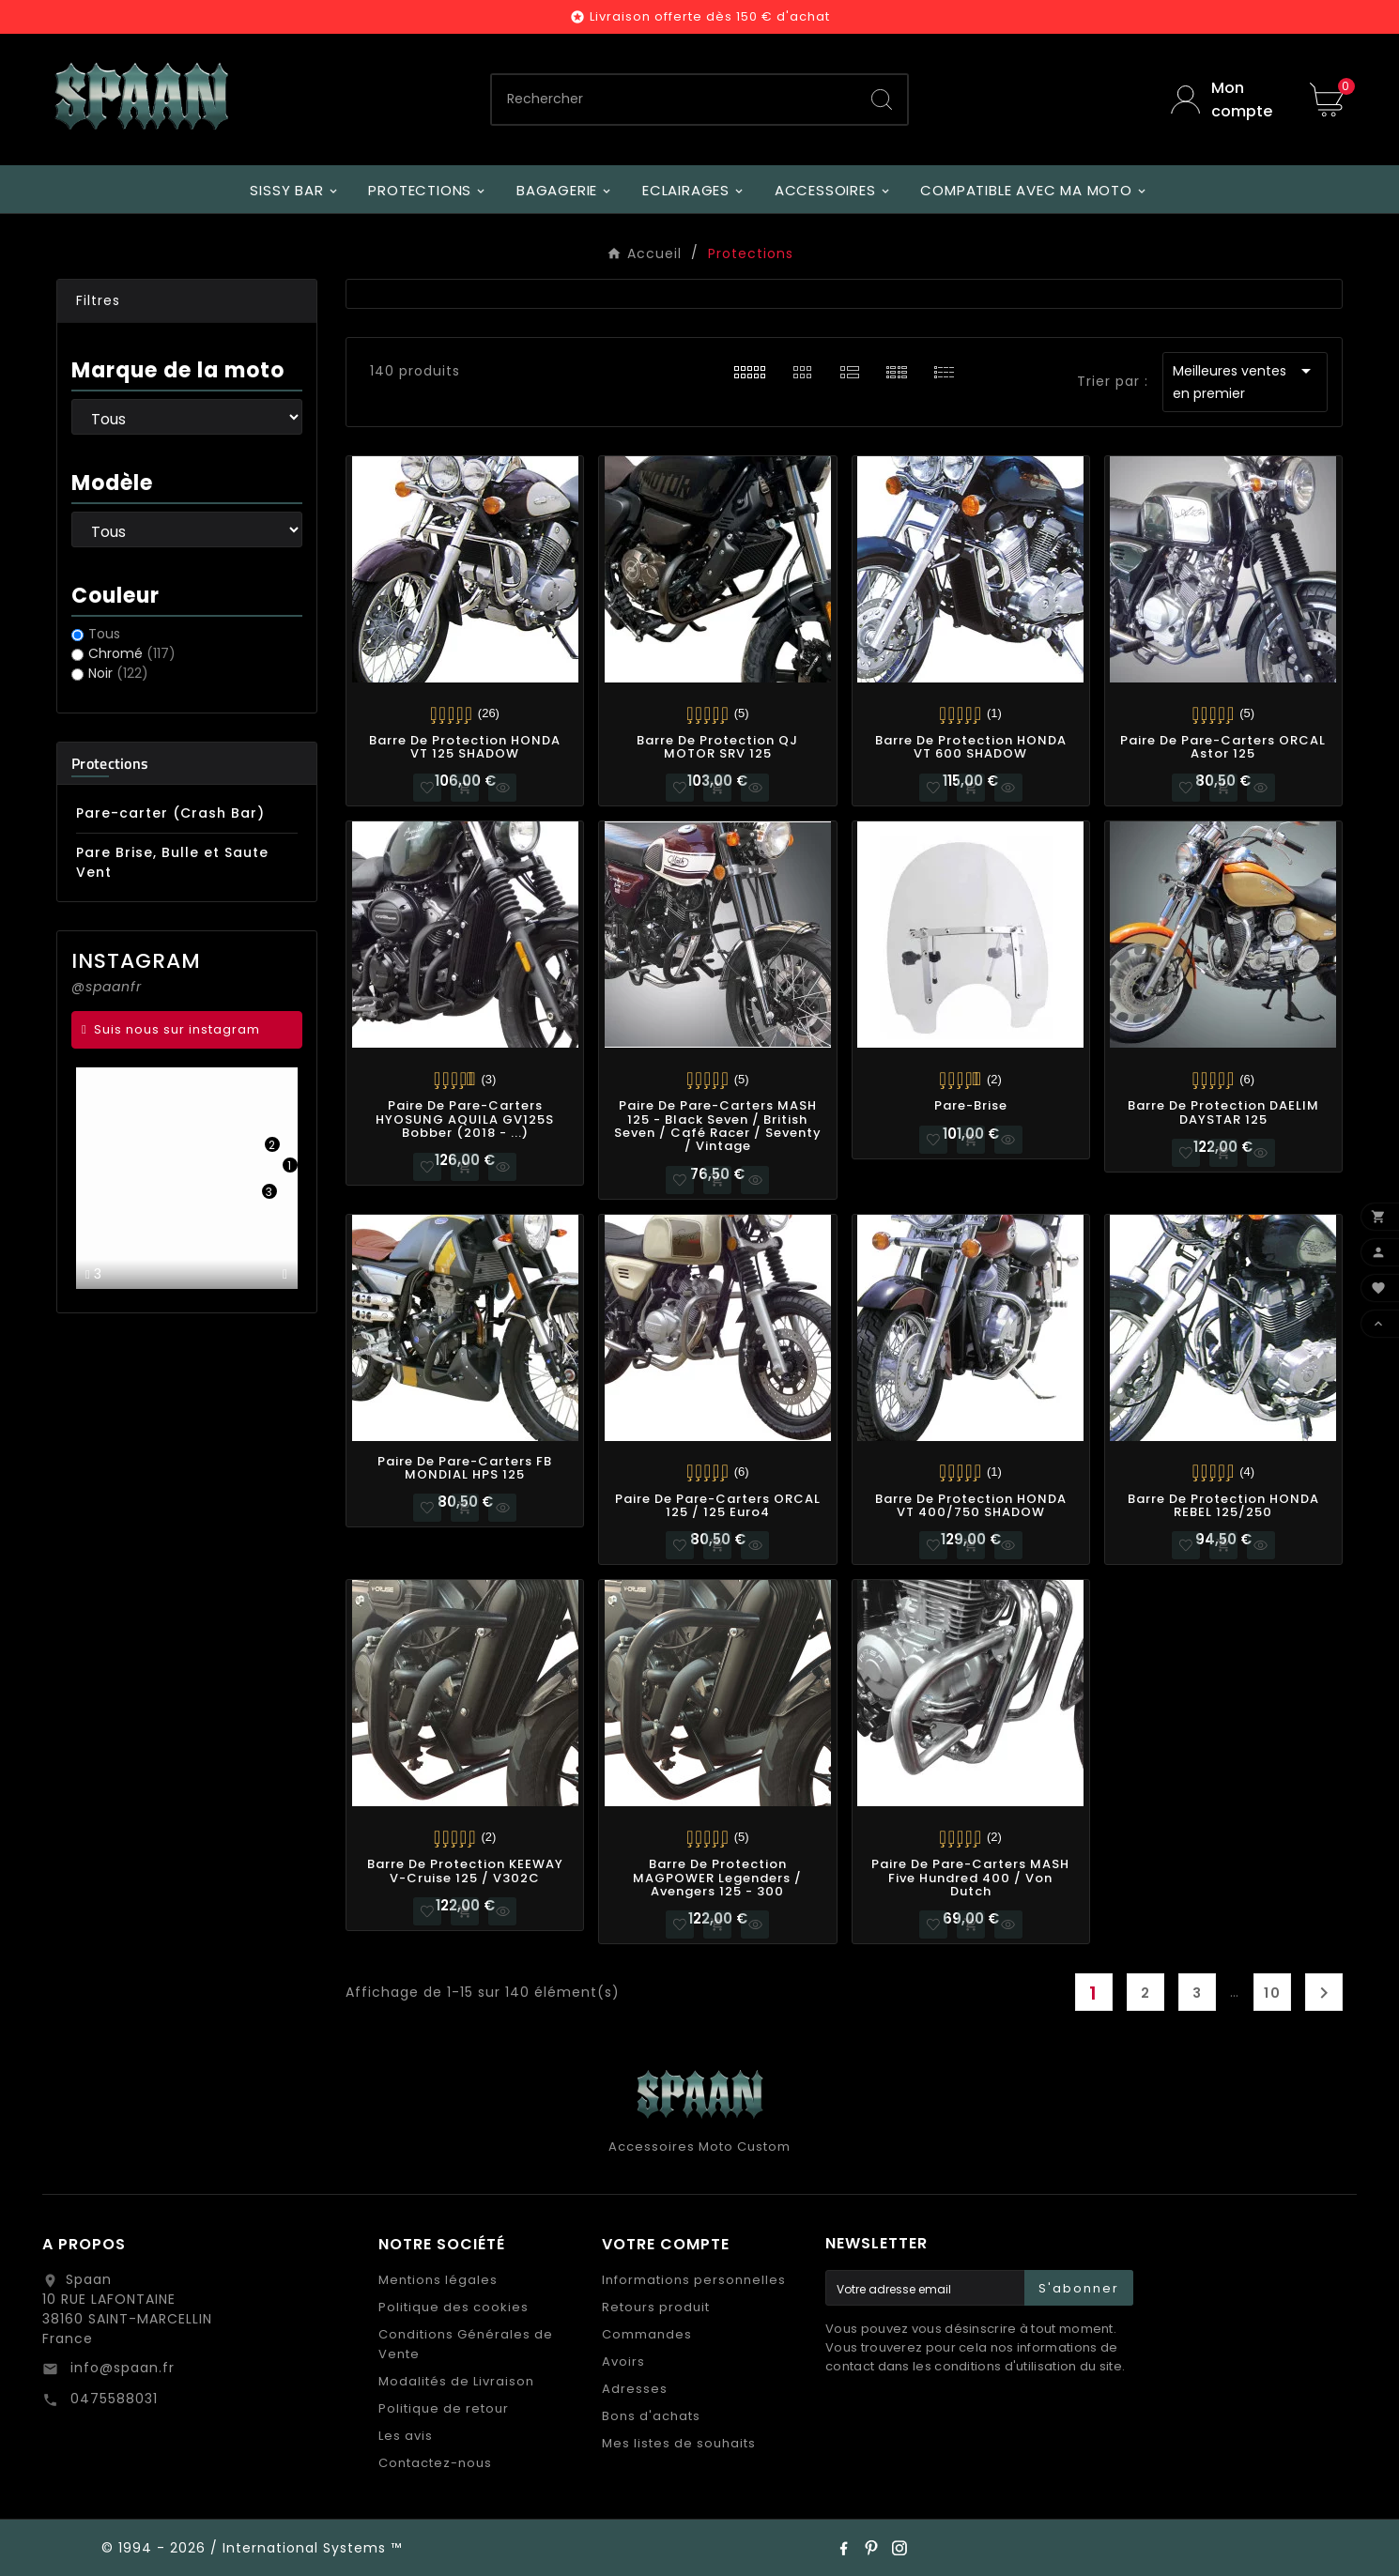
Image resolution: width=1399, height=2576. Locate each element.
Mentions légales (438, 2280)
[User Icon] (1226, 99)
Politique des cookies (453, 2307)
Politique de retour (443, 2408)
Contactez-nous (435, 2463)
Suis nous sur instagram (177, 1029)
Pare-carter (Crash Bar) (170, 813)
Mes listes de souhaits (679, 2443)
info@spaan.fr (120, 2367)
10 (1273, 1993)
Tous (104, 633)
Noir (118, 673)
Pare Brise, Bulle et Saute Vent (172, 862)
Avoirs (623, 2361)
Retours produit (656, 2307)
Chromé (132, 653)
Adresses (635, 2389)
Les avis (405, 2436)
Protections (109, 763)
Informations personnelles (694, 2280)
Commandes (647, 2334)
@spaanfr (106, 986)
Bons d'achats (651, 2416)
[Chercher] (674, 99)
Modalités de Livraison (456, 2381)
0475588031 (112, 2398)
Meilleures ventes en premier (1245, 381)
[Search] (881, 99)
